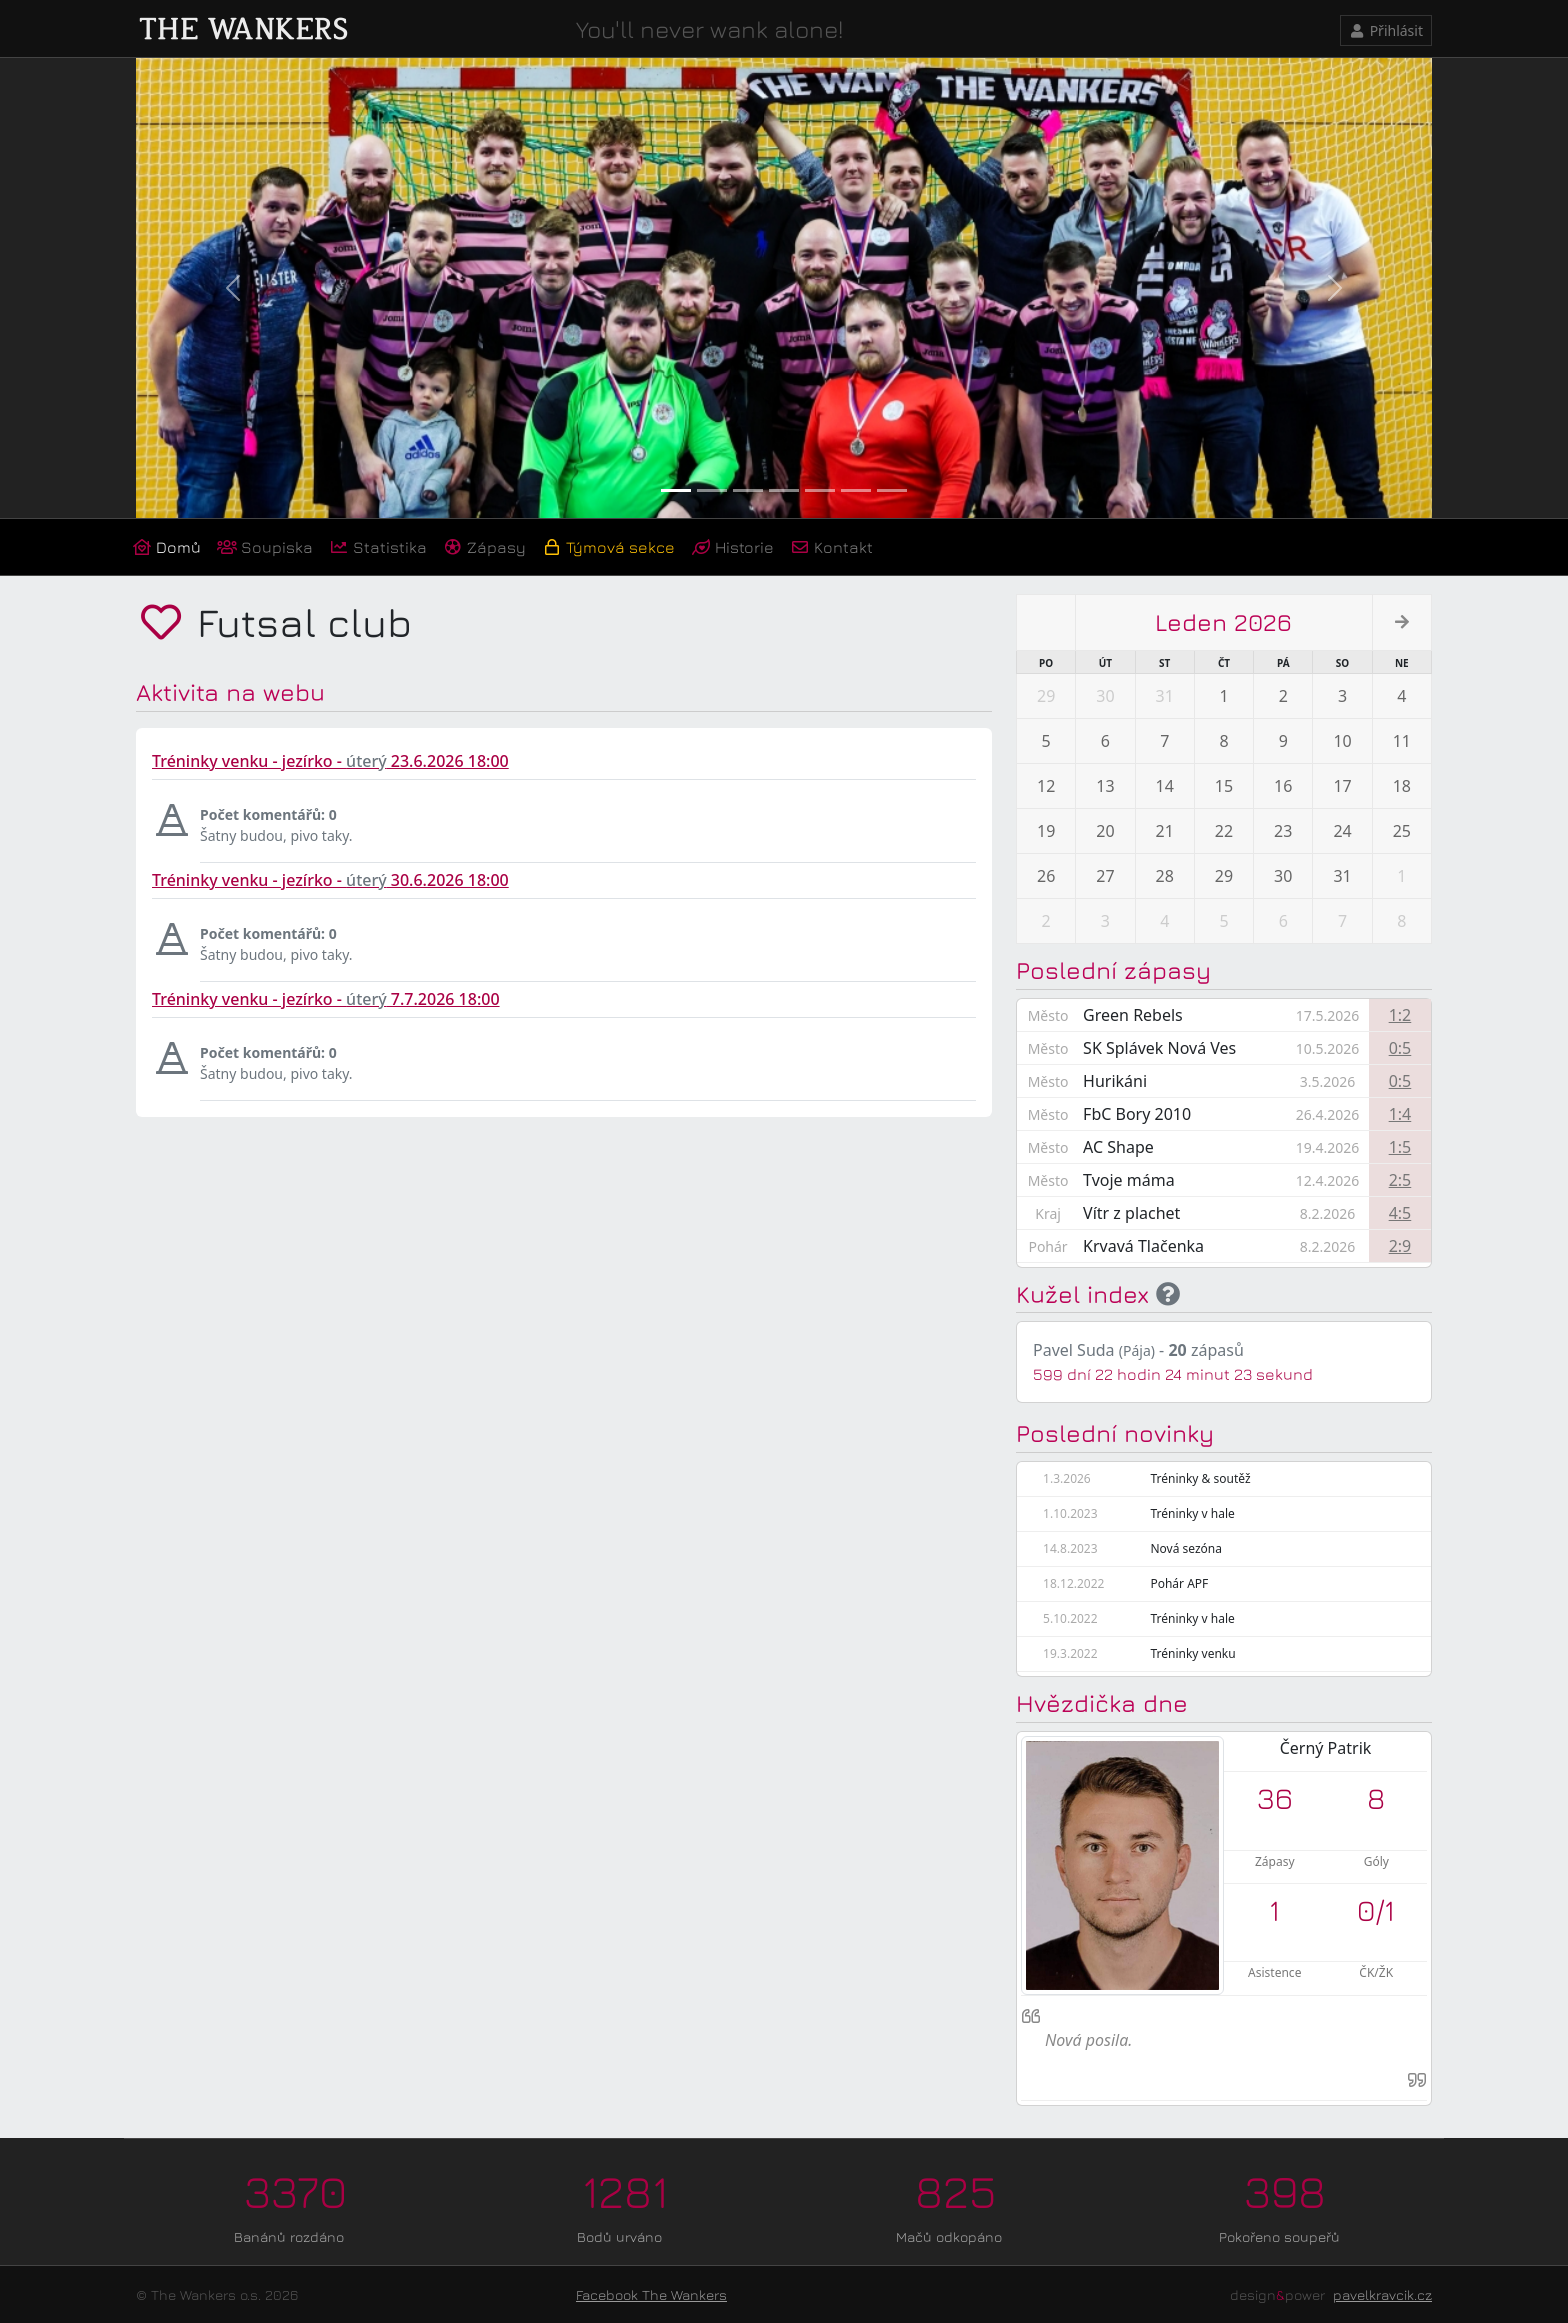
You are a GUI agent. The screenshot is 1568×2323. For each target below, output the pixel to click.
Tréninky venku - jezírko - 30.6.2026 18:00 (330, 880)
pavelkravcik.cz (1382, 2294)
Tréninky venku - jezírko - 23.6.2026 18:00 (330, 761)
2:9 (1400, 1246)
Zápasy (484, 547)
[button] (233, 288)
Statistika (378, 547)
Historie (732, 547)
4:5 (1400, 1213)
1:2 (1400, 1015)
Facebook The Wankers (651, 2294)
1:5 (1400, 1147)
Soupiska (265, 547)
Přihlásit (1386, 30)
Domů (166, 547)
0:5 (1400, 1048)
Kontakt (831, 547)
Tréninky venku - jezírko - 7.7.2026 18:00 (326, 999)
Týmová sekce (608, 547)
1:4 (1400, 1114)
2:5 (1400, 1180)
